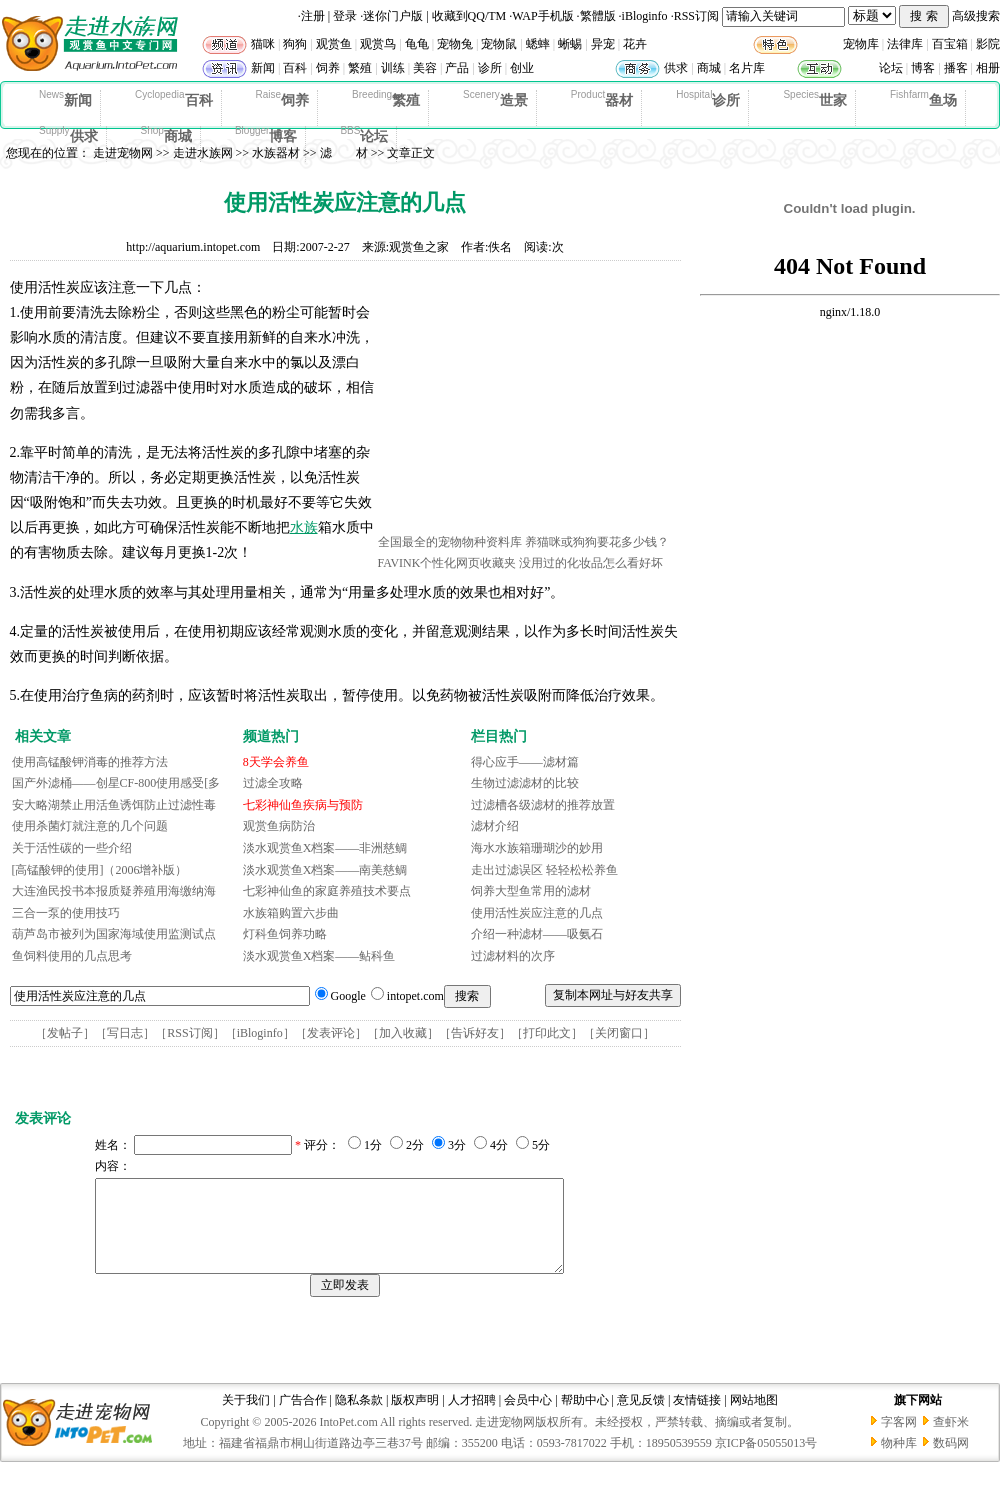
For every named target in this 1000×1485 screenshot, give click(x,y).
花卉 (635, 44)
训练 (393, 68)
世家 (815, 99)
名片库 (747, 68)
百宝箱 (950, 44)
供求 (676, 68)
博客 (923, 68)
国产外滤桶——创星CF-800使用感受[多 (116, 783)
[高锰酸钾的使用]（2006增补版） (100, 870)
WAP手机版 (542, 16)
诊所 (490, 68)
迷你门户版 (393, 16)
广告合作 (303, 1418)
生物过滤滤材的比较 (525, 783)
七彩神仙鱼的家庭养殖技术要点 (327, 891)
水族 (304, 527)
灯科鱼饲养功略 (285, 934)
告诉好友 (475, 1033)
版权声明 (415, 1418)
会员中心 (528, 1418)
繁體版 (598, 16)
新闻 (263, 68)
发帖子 (65, 1033)
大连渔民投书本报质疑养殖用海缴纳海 (114, 891)
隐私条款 (359, 1418)
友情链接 (697, 1418)
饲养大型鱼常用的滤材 (531, 891)
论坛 (891, 68)
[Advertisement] (528, 403)
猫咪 (263, 44)
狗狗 (295, 44)
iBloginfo (645, 16)
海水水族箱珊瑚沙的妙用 (537, 848)
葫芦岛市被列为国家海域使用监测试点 (114, 934)
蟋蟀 (538, 44)
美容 (425, 68)
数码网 (951, 1461)
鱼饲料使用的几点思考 (72, 956)
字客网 (899, 1440)
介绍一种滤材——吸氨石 (537, 934)
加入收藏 (403, 1033)
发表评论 (331, 1033)
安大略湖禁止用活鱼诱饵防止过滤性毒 (114, 805)
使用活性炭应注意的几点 (537, 913)
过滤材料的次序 (513, 956)
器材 (602, 99)
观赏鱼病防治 (279, 826)
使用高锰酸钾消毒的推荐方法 (90, 762)
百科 (295, 68)
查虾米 (951, 1440)
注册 (313, 16)
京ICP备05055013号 (766, 1461)
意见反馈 (641, 1418)
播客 (956, 68)
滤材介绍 (495, 826)
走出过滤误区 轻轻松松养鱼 (544, 870)
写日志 (125, 1033)
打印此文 (547, 1033)
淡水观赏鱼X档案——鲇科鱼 (319, 956)
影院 (988, 44)
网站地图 (754, 1418)
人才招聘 (472, 1418)
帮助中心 (585, 1418)
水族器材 (276, 153)
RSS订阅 (696, 16)
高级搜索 (976, 16)
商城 (709, 68)
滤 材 (344, 153)
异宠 (603, 44)
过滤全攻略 (273, 783)
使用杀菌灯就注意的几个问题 (90, 826)
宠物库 (861, 44)
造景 (495, 99)
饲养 (328, 68)
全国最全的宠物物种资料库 (450, 542)
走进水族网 (203, 153)
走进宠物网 (123, 153)
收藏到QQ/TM (469, 16)
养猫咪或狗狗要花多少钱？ (597, 542)
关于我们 (246, 1418)
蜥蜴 (570, 44)
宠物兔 (455, 44)
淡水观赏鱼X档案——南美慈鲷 (325, 870)
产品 (457, 68)
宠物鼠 (499, 44)
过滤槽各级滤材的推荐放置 (543, 805)
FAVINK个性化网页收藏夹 (447, 563)
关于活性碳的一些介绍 (72, 848)
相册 (988, 68)
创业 (522, 68)
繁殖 (360, 68)
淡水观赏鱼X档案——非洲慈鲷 (325, 848)
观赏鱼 (334, 44)
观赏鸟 (378, 44)
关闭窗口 (619, 1033)
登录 (345, 16)
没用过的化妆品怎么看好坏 (591, 563)
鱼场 (923, 99)
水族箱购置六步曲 (291, 913)
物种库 (899, 1461)
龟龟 (417, 44)
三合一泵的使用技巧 (66, 913)
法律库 (905, 44)
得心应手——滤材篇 (525, 762)
